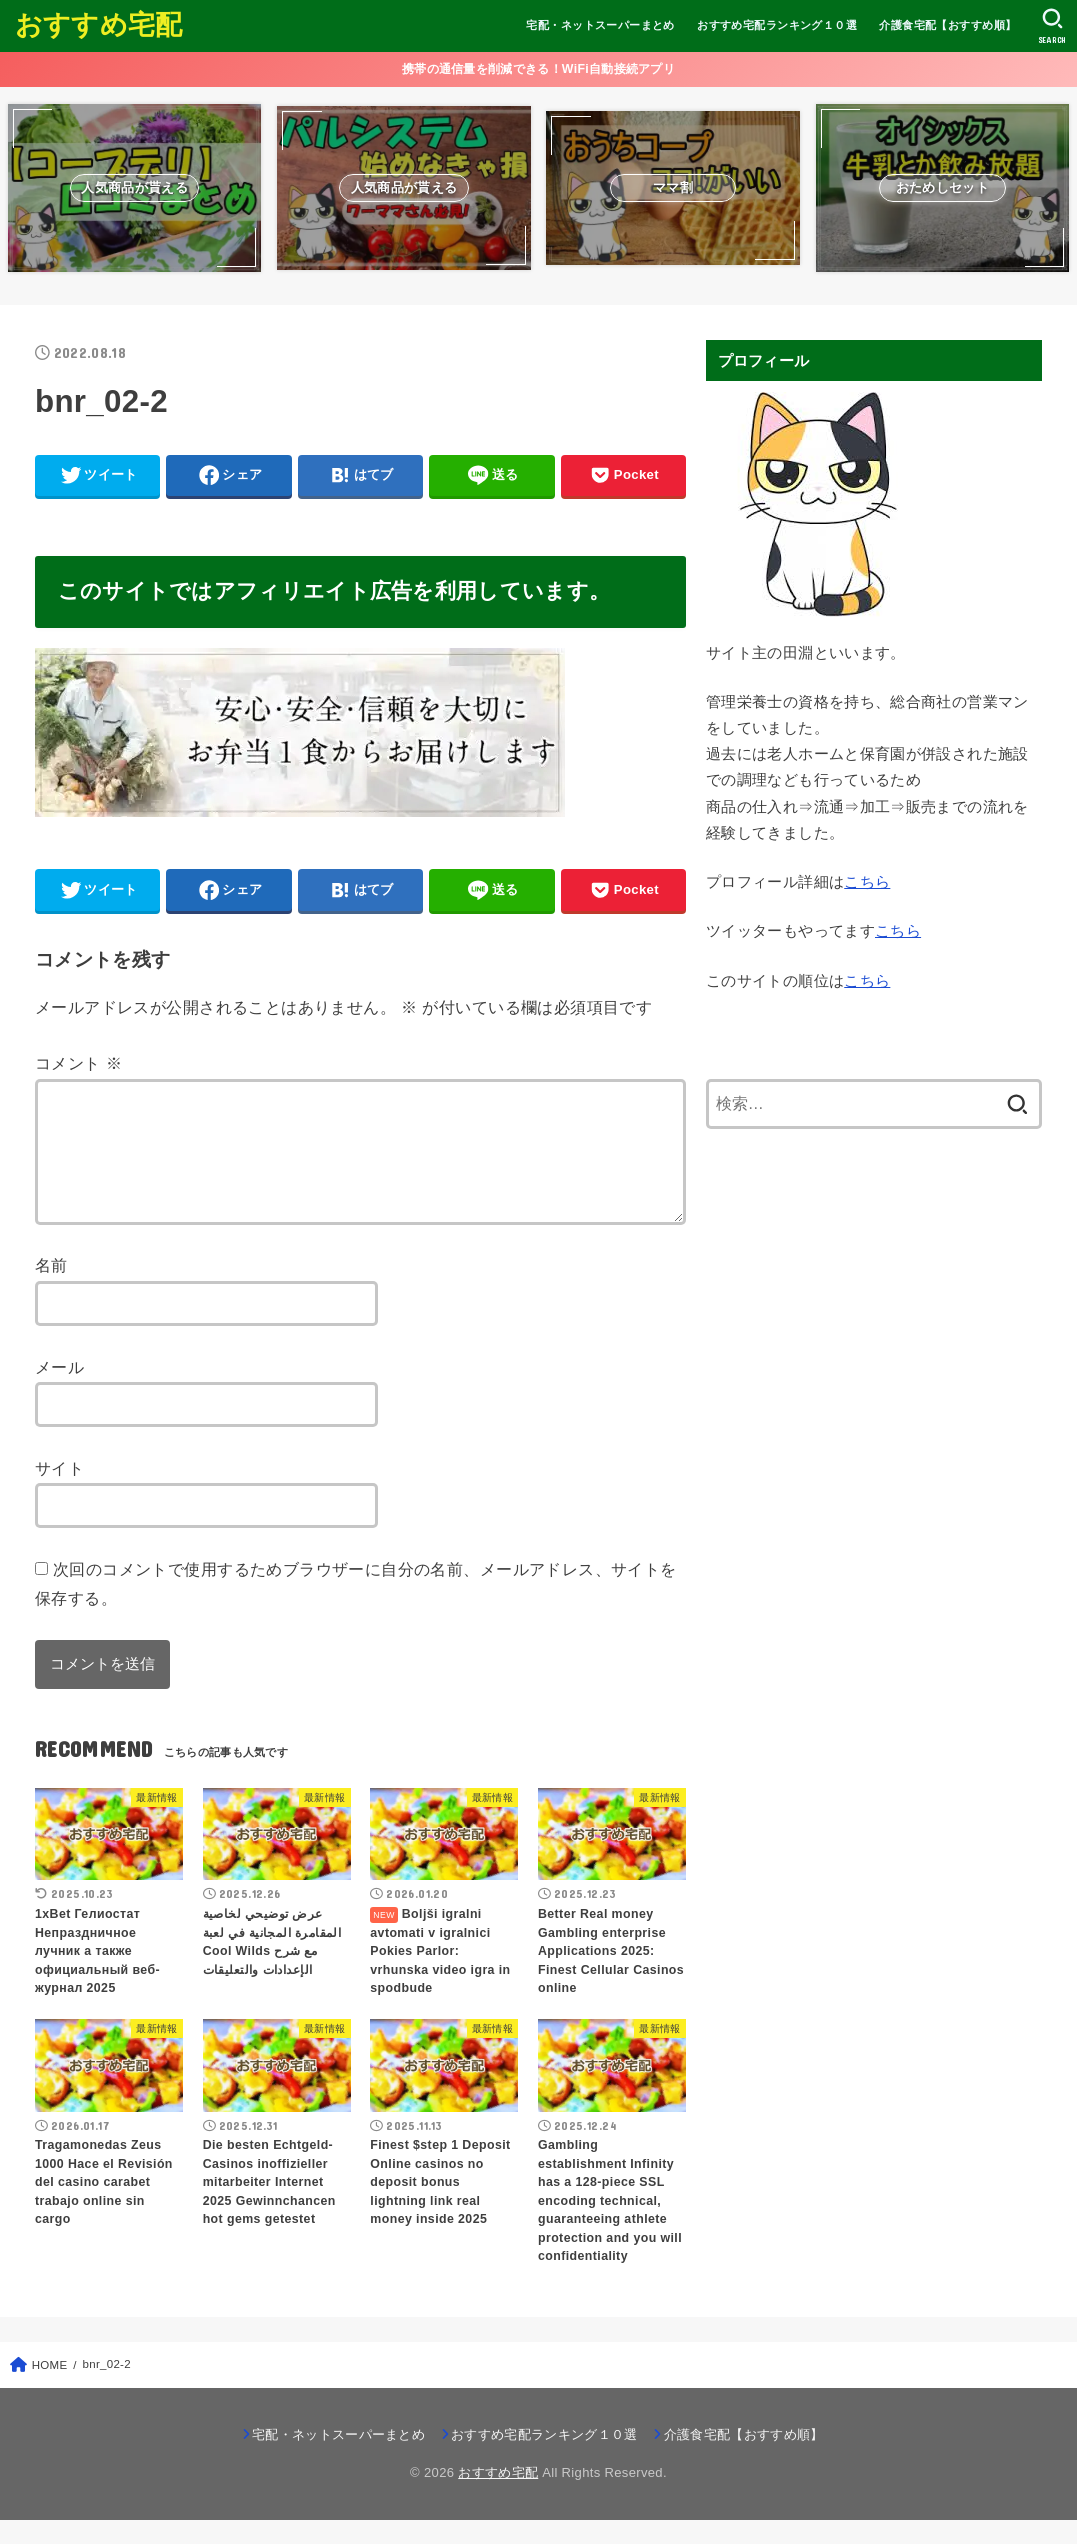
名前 (51, 1289)
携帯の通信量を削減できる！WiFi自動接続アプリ (538, 69)
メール (59, 1391)
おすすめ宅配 (99, 25)
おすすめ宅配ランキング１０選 (777, 25)
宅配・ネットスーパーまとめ (600, 25)
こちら (867, 882)
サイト (59, 1492)
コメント (78, 1063)
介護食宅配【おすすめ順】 (947, 25)
